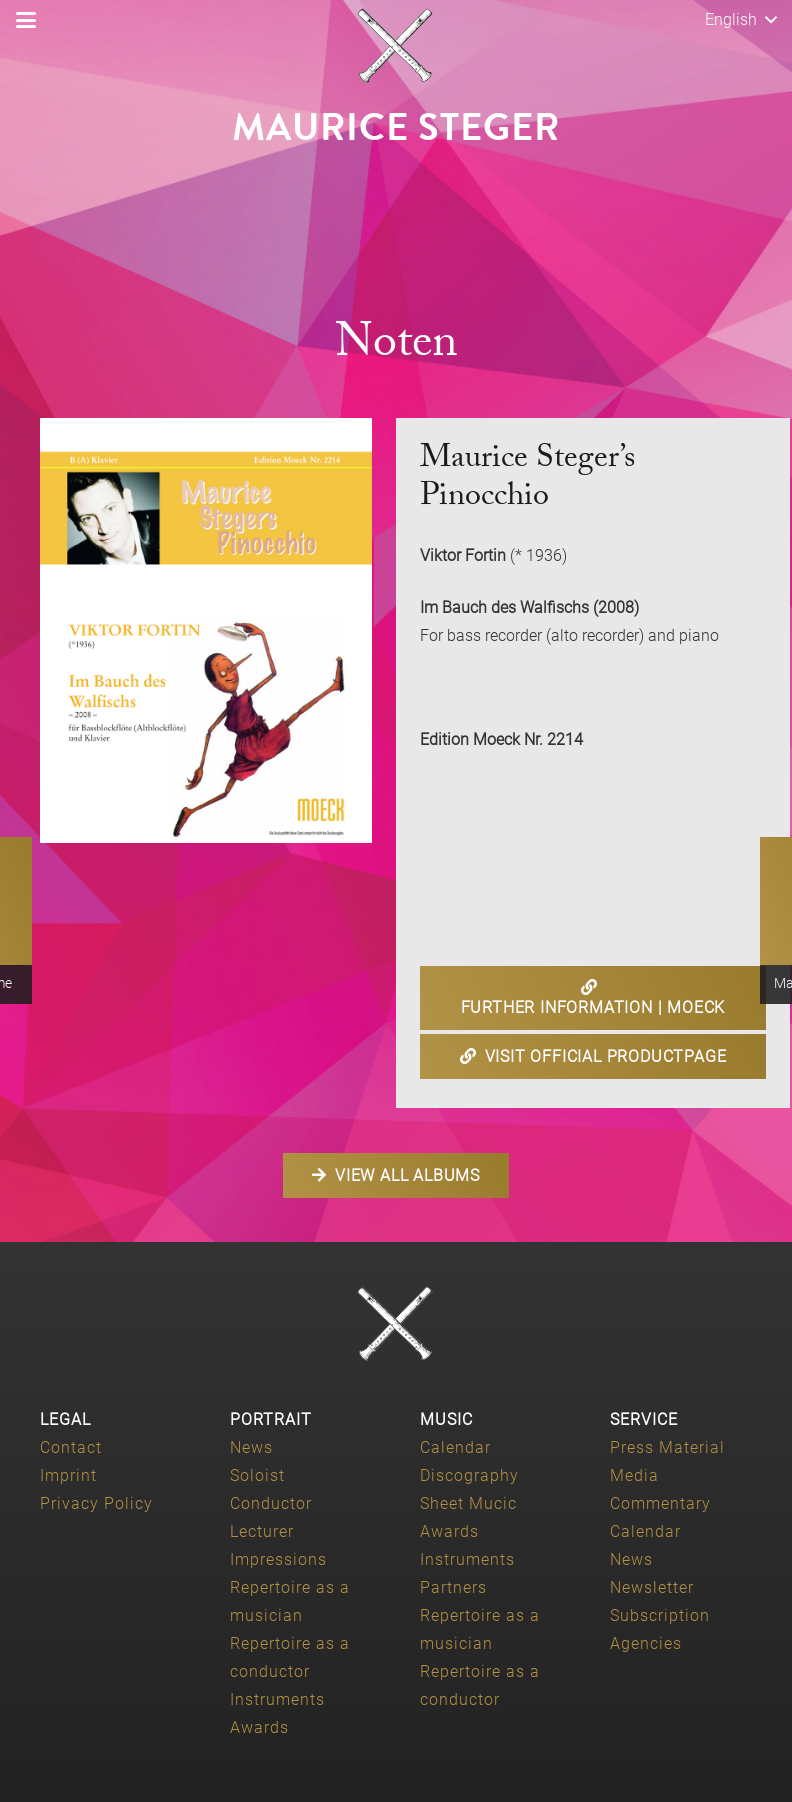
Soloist (257, 1475)
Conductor (271, 1503)
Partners (453, 1587)
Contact (71, 1447)
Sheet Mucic (468, 1503)
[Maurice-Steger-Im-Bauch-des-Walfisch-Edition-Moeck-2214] (206, 630)
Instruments (277, 1699)
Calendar (455, 1447)
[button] (26, 20)
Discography (469, 1475)
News (251, 1447)
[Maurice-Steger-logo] (396, 46)
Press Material (667, 1447)
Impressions (278, 1559)
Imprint (68, 1475)
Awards (259, 1727)
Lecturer (262, 1531)
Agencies (646, 1643)
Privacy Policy (96, 1503)
